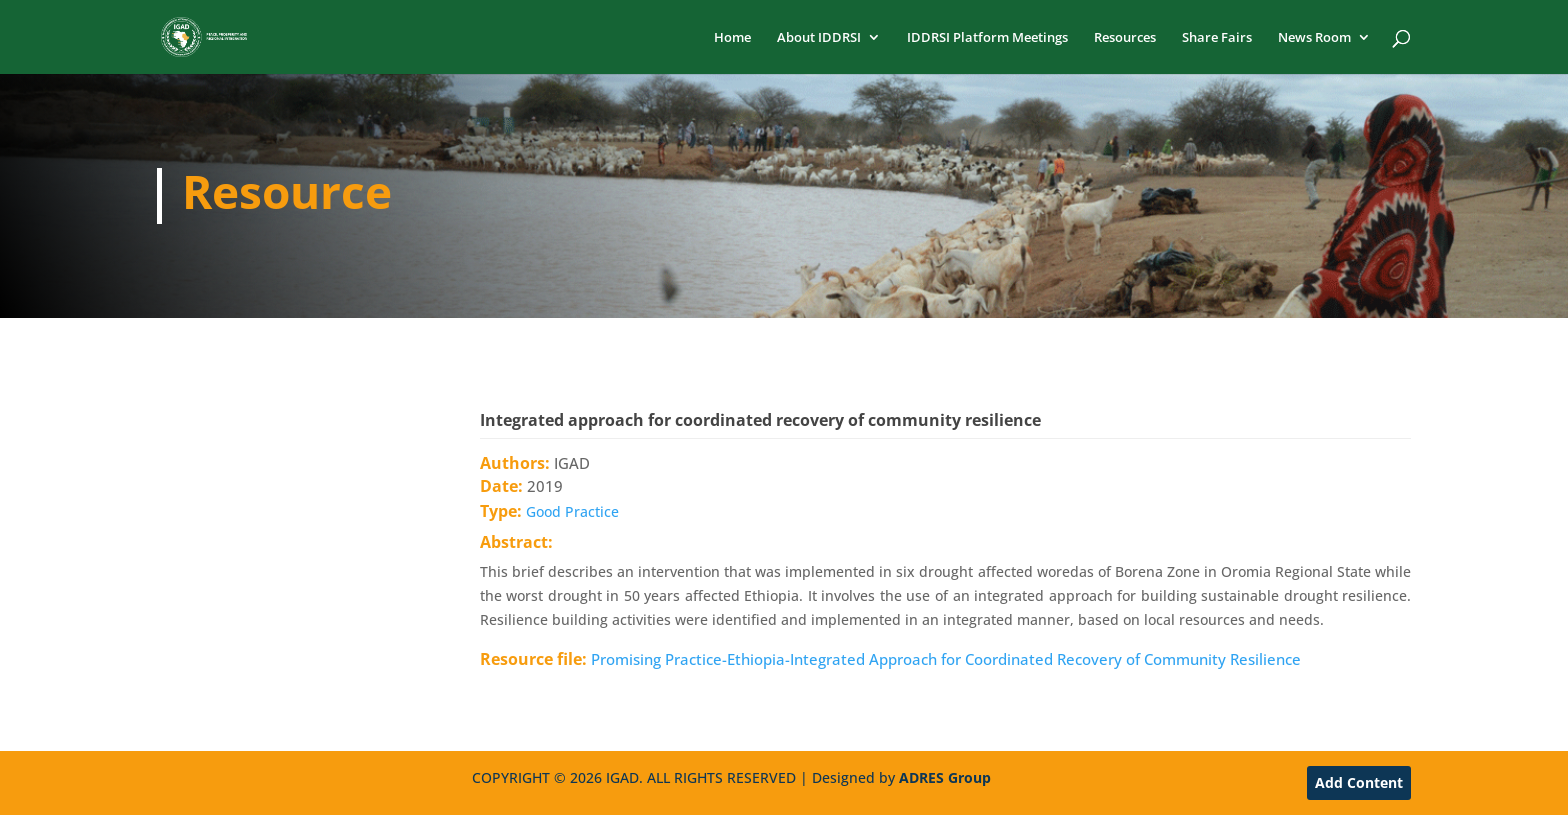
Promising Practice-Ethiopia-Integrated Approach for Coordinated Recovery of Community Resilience (946, 659)
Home (732, 38)
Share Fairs (1217, 38)
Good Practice (572, 511)
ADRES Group (945, 777)
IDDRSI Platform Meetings (987, 38)
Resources (1125, 38)
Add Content (1359, 782)
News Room (1314, 38)
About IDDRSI (819, 38)
